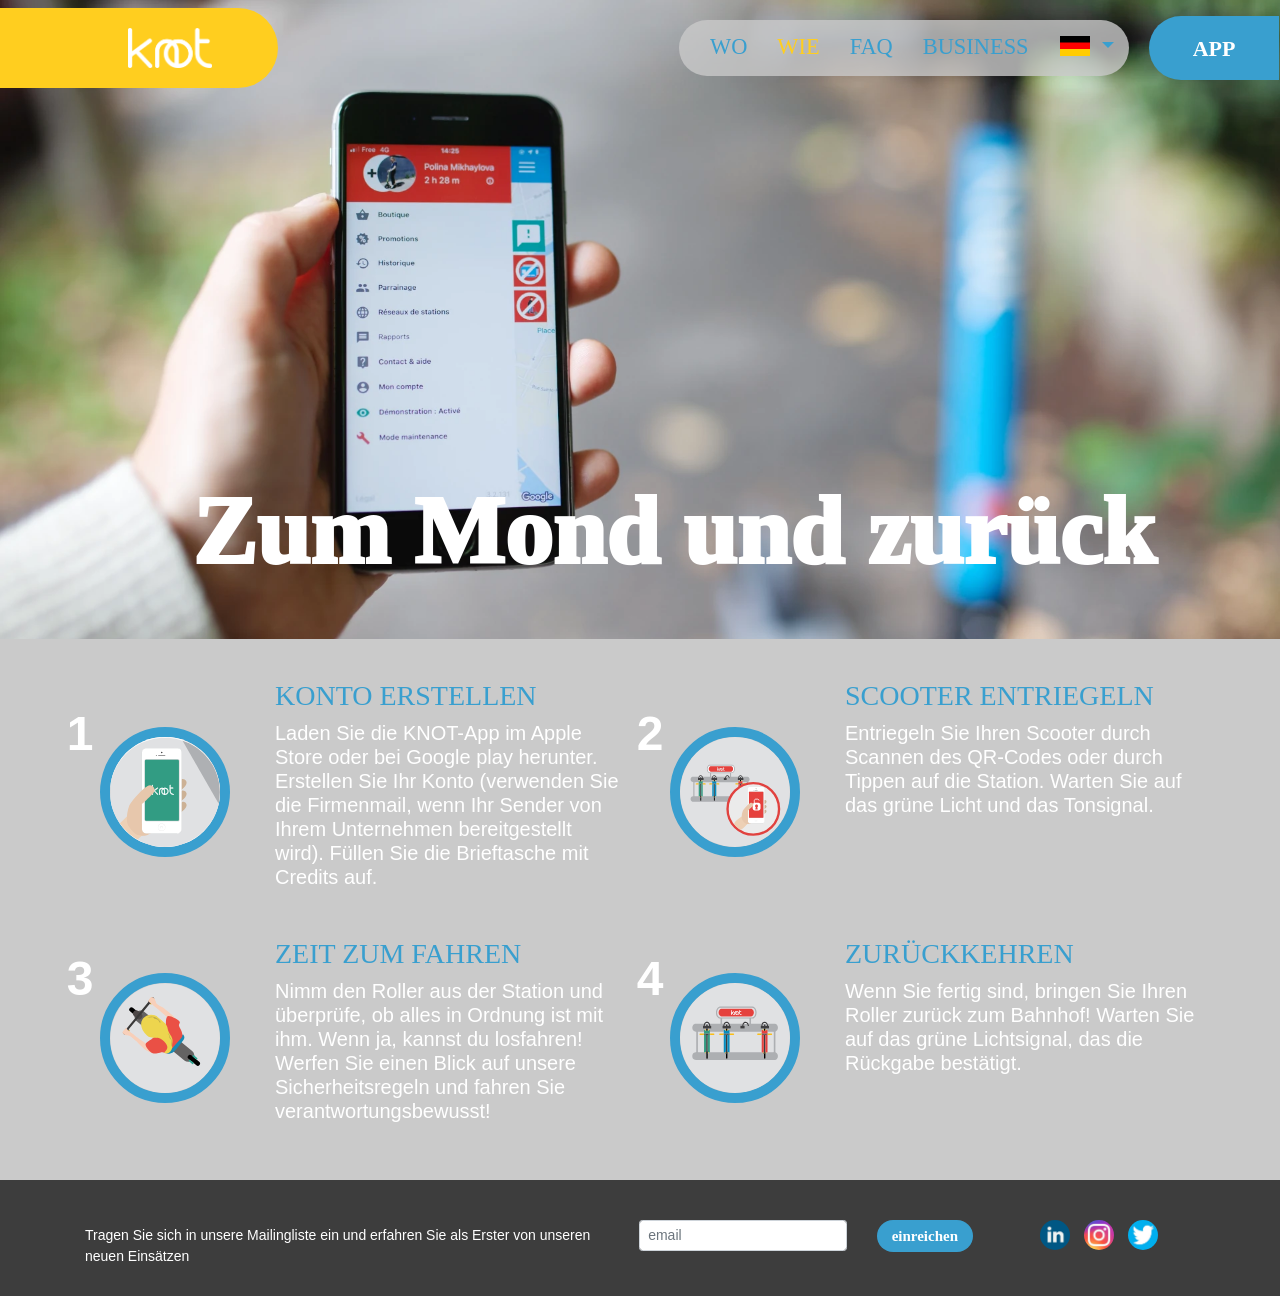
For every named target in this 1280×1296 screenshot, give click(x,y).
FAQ (870, 46)
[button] (1085, 48)
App (1213, 48)
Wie (798, 46)
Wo (727, 46)
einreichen (925, 1236)
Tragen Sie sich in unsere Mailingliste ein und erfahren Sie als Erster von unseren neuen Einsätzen (337, 1245)
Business (975, 46)
